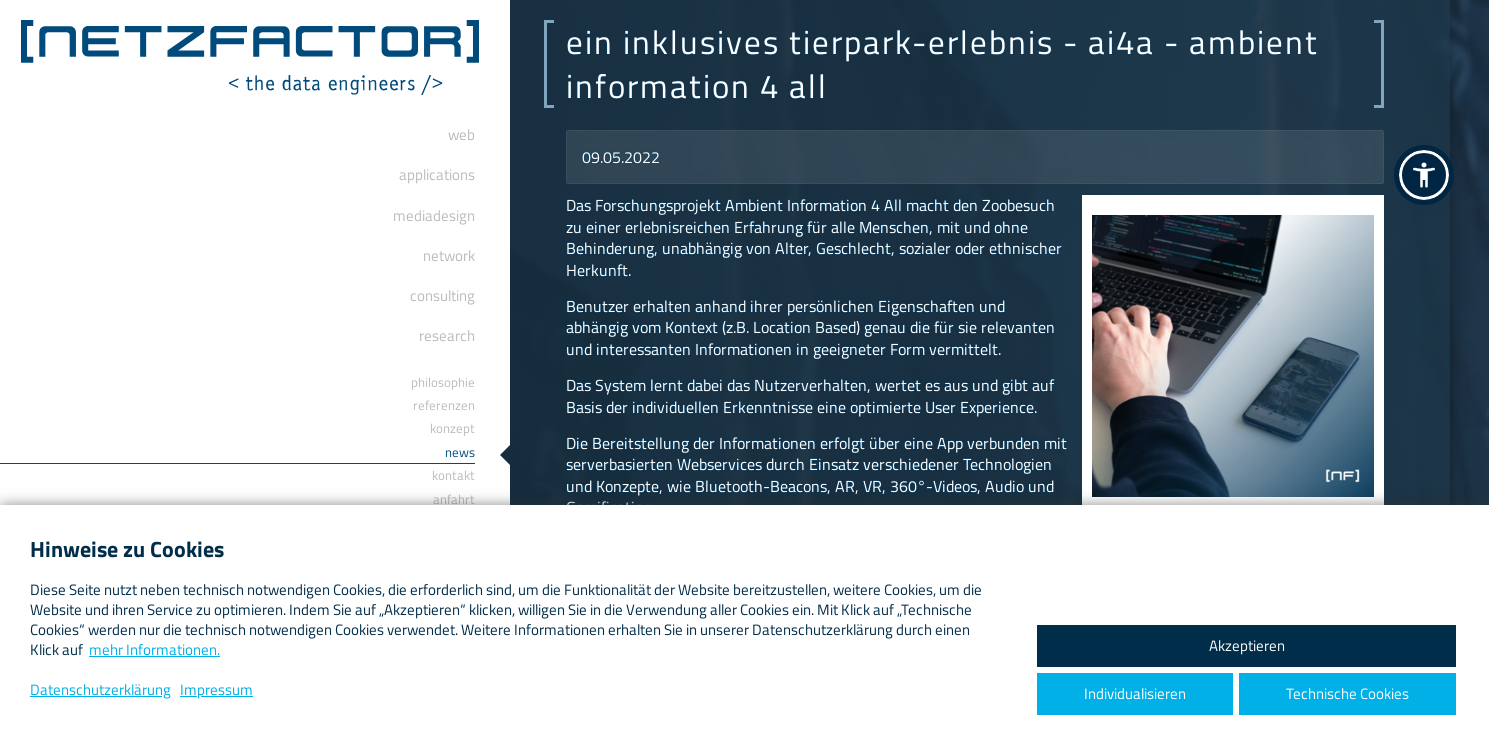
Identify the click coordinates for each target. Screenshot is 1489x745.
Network (449, 255)
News (460, 452)
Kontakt (453, 475)
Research (447, 335)
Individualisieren (1135, 693)
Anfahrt (454, 499)
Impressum (216, 689)
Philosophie (443, 382)
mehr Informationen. (154, 649)
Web (461, 134)
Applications (437, 174)
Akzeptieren (1247, 645)
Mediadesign (434, 215)
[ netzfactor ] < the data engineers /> (250, 57)
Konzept (452, 428)
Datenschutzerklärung (100, 689)
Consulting (442, 295)
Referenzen (444, 405)
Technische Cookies (1347, 693)
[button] (1424, 175)
